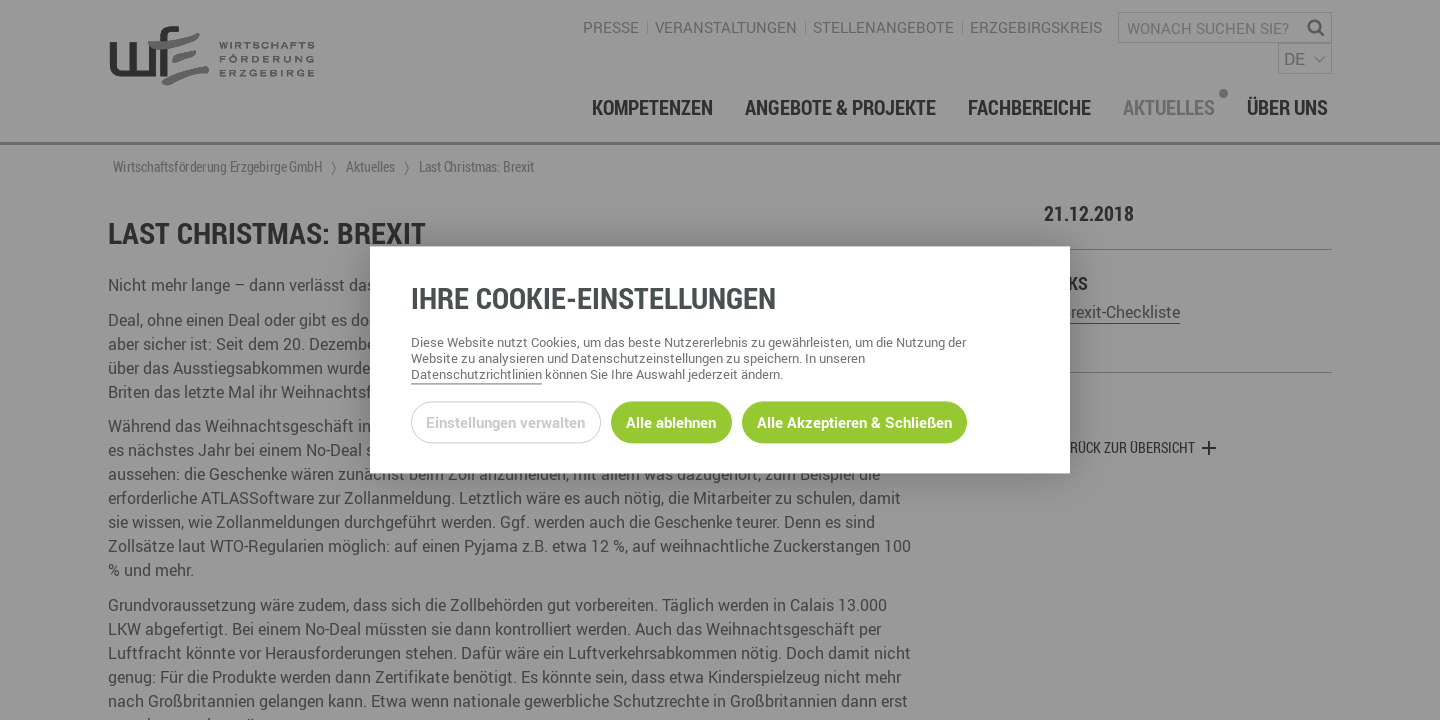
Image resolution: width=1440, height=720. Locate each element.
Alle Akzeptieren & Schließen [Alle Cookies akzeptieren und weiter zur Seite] (854, 422)
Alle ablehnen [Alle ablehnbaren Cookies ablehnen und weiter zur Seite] (671, 422)
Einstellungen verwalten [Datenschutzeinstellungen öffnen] (505, 422)
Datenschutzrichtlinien (476, 375)
